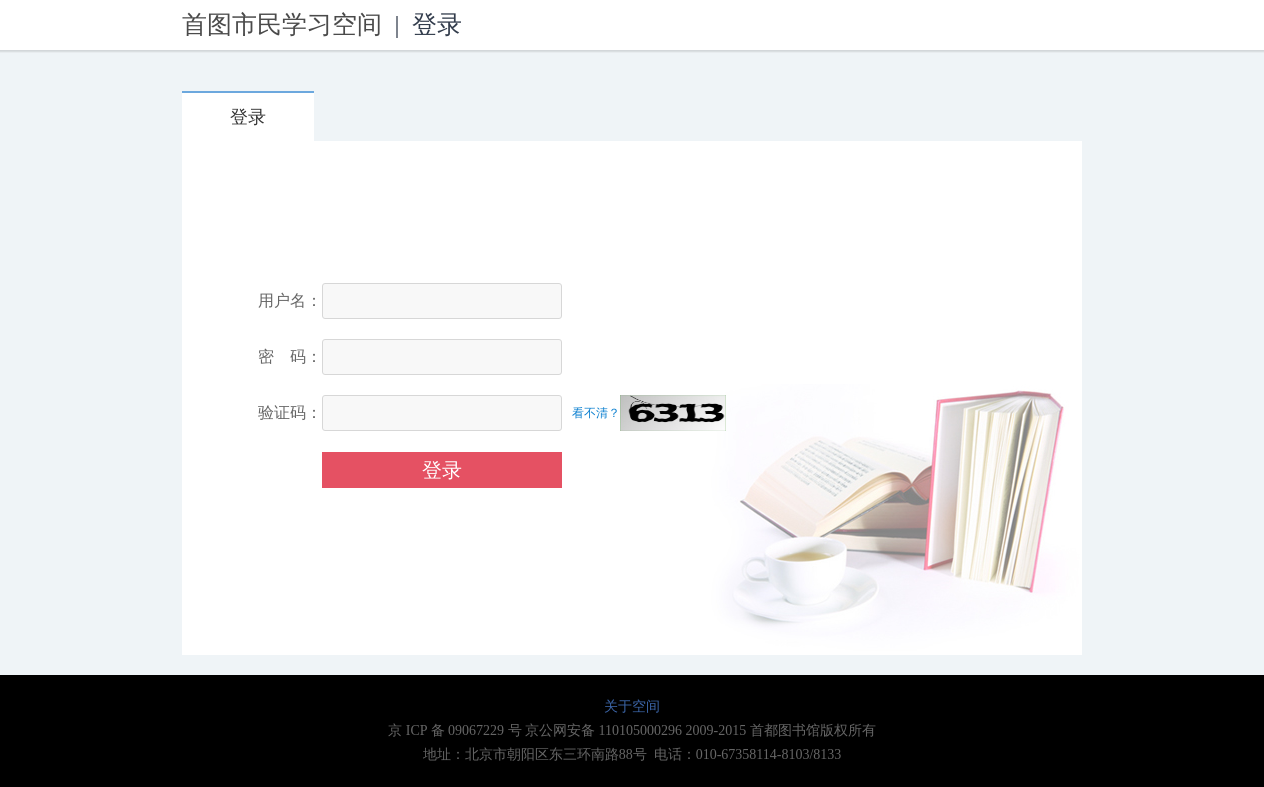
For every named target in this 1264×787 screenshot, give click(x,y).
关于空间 (632, 706)
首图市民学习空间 (282, 24)
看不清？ (596, 413)
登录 (248, 117)
